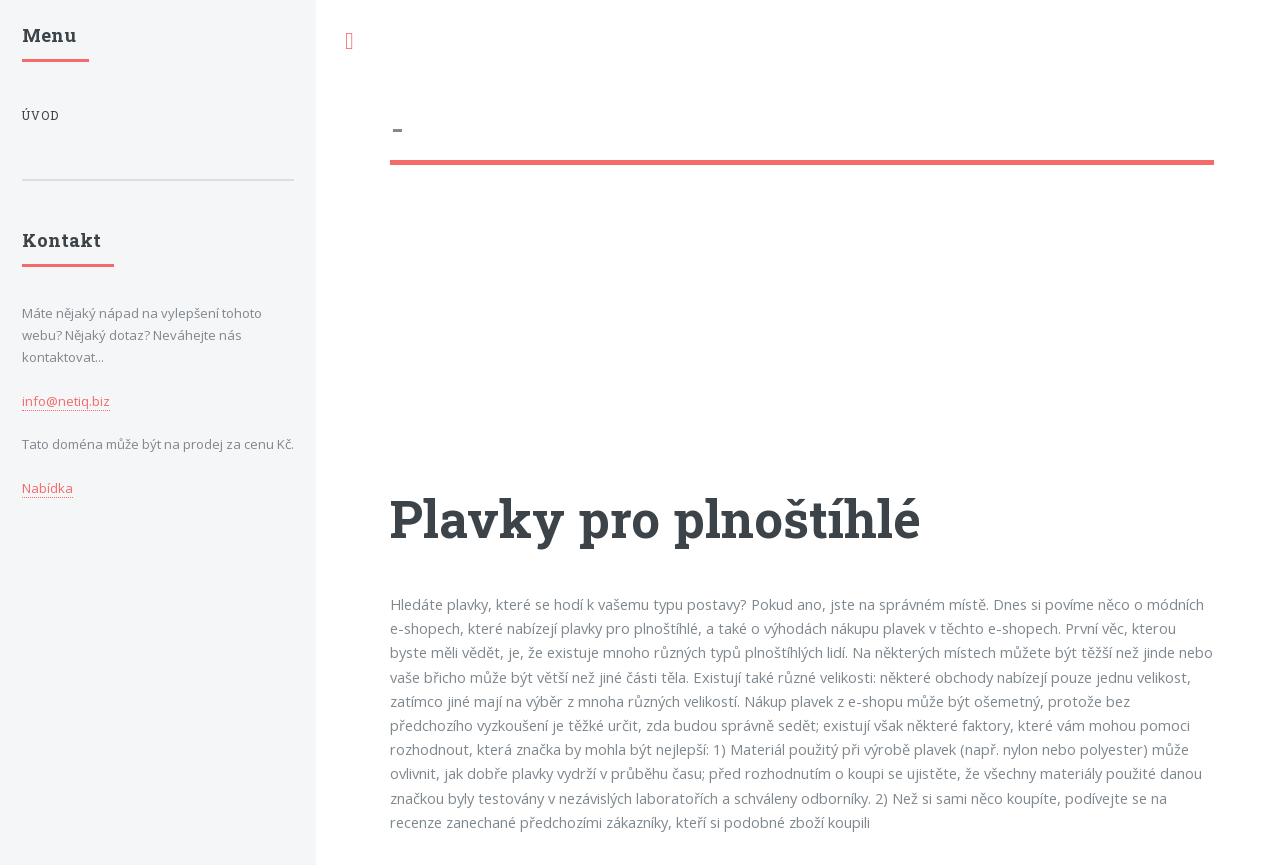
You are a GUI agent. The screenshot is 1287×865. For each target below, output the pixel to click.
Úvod (40, 115)
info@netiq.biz (66, 401)
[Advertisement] (802, 345)
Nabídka (47, 488)
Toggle (349, 41)
